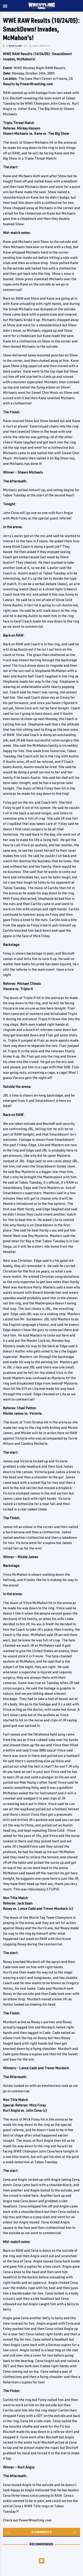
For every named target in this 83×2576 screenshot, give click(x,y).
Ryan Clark (15, 45)
